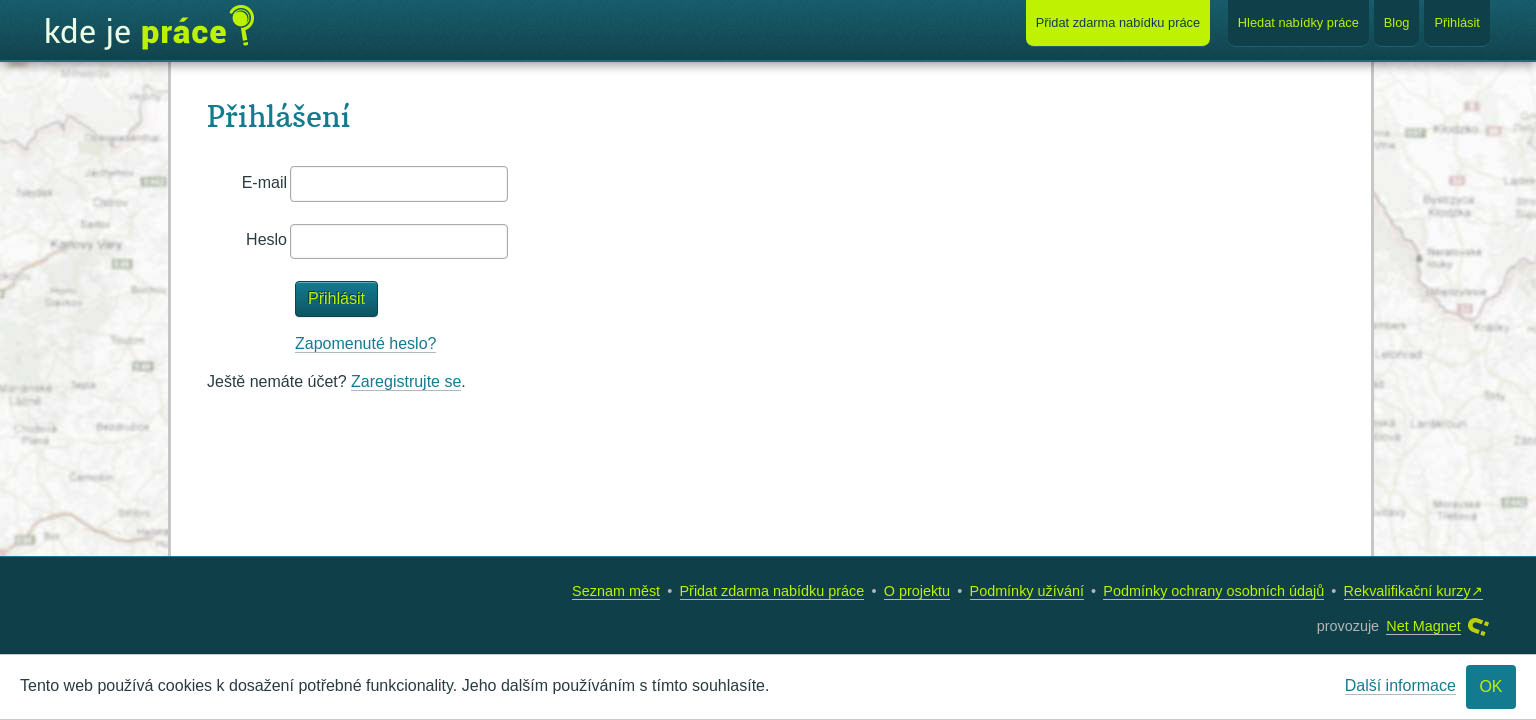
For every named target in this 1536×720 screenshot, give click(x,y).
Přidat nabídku (1118, 22)
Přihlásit (1457, 22)
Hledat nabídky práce (1298, 22)
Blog (1397, 22)
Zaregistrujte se (406, 381)
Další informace (1400, 685)
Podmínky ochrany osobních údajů (1213, 591)
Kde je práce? (150, 28)
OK (1490, 686)
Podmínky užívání (1027, 591)
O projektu (917, 591)
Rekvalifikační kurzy (1407, 591)
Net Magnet (1423, 626)
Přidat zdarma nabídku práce (772, 591)
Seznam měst (616, 591)
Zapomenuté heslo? (365, 343)
